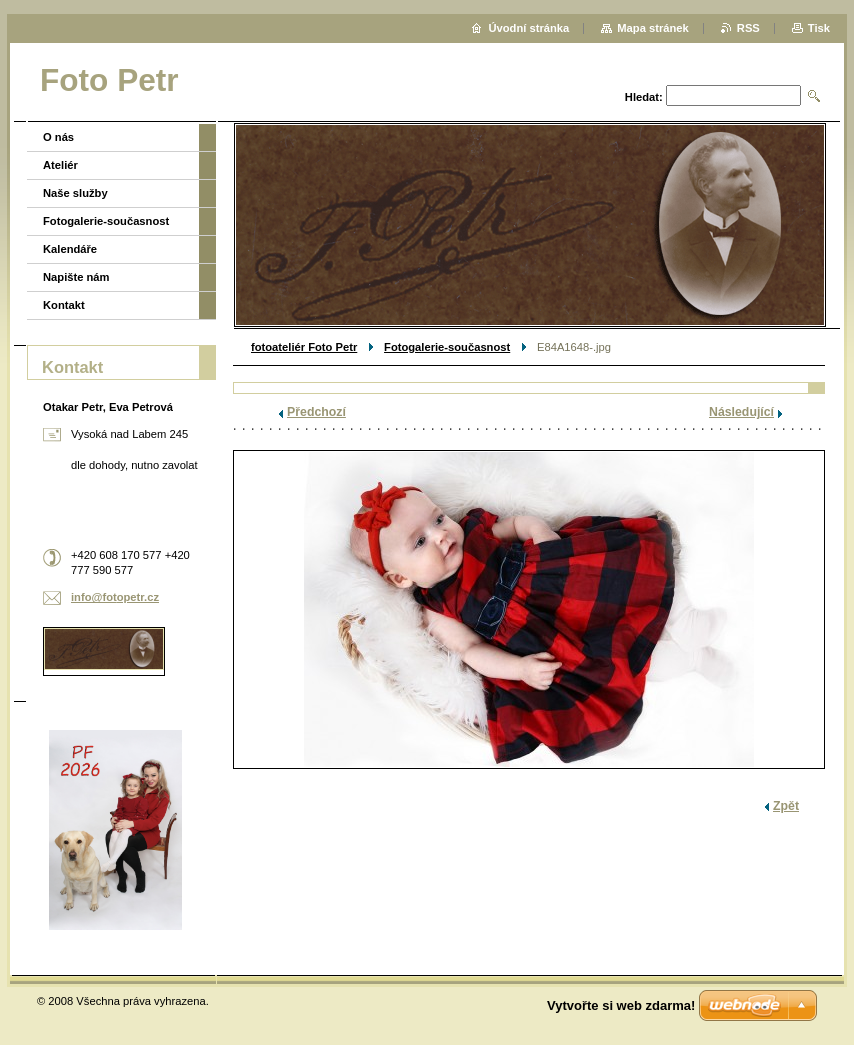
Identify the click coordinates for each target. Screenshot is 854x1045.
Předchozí (316, 412)
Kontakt (64, 305)
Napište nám (76, 277)
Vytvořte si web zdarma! (621, 1005)
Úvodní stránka (528, 28)
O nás (58, 137)
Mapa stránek (653, 28)
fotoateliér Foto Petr (304, 347)
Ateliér (60, 165)
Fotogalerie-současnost (447, 347)
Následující (741, 412)
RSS (748, 28)
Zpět (786, 806)
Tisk (819, 28)
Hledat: (644, 97)
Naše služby (75, 193)
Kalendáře (70, 249)
